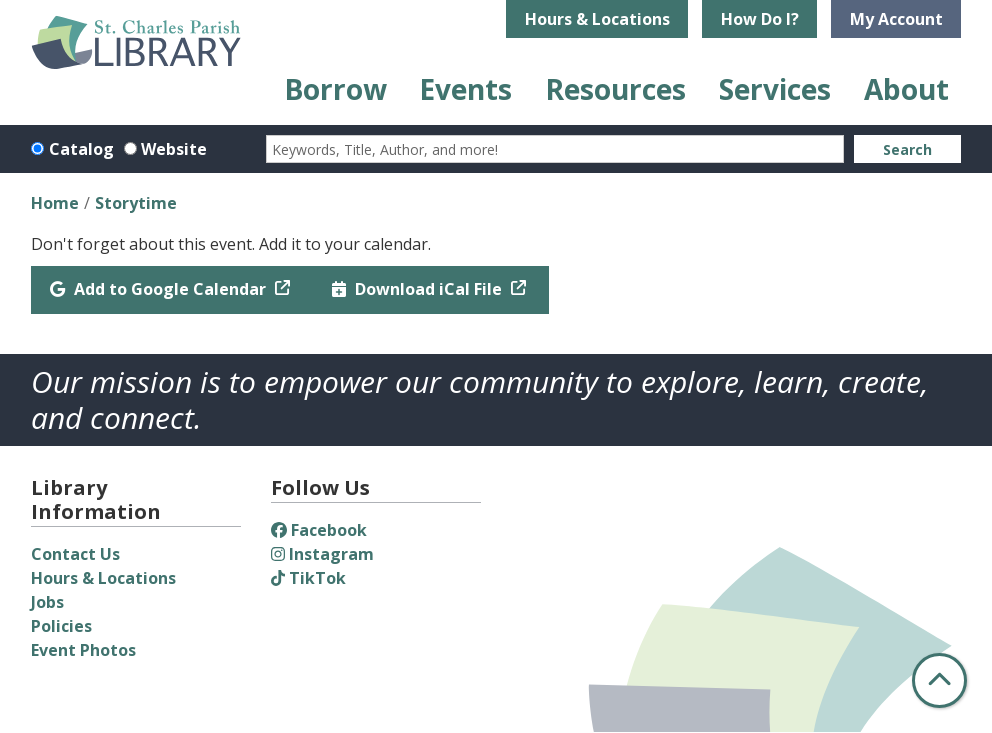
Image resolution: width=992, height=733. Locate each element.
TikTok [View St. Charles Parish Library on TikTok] (308, 578)
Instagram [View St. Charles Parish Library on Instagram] (322, 554)
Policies (61, 626)
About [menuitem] (906, 89)
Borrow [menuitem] (335, 89)
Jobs (47, 602)
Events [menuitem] (465, 89)
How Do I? (760, 19)
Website (174, 149)
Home (55, 203)
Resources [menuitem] (615, 89)
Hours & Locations (597, 19)
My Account (896, 19)
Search (907, 149)
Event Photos (83, 650)
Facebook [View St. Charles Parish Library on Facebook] (319, 530)
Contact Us (75, 554)
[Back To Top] (939, 680)
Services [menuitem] (775, 89)
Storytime (136, 203)
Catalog (81, 149)
